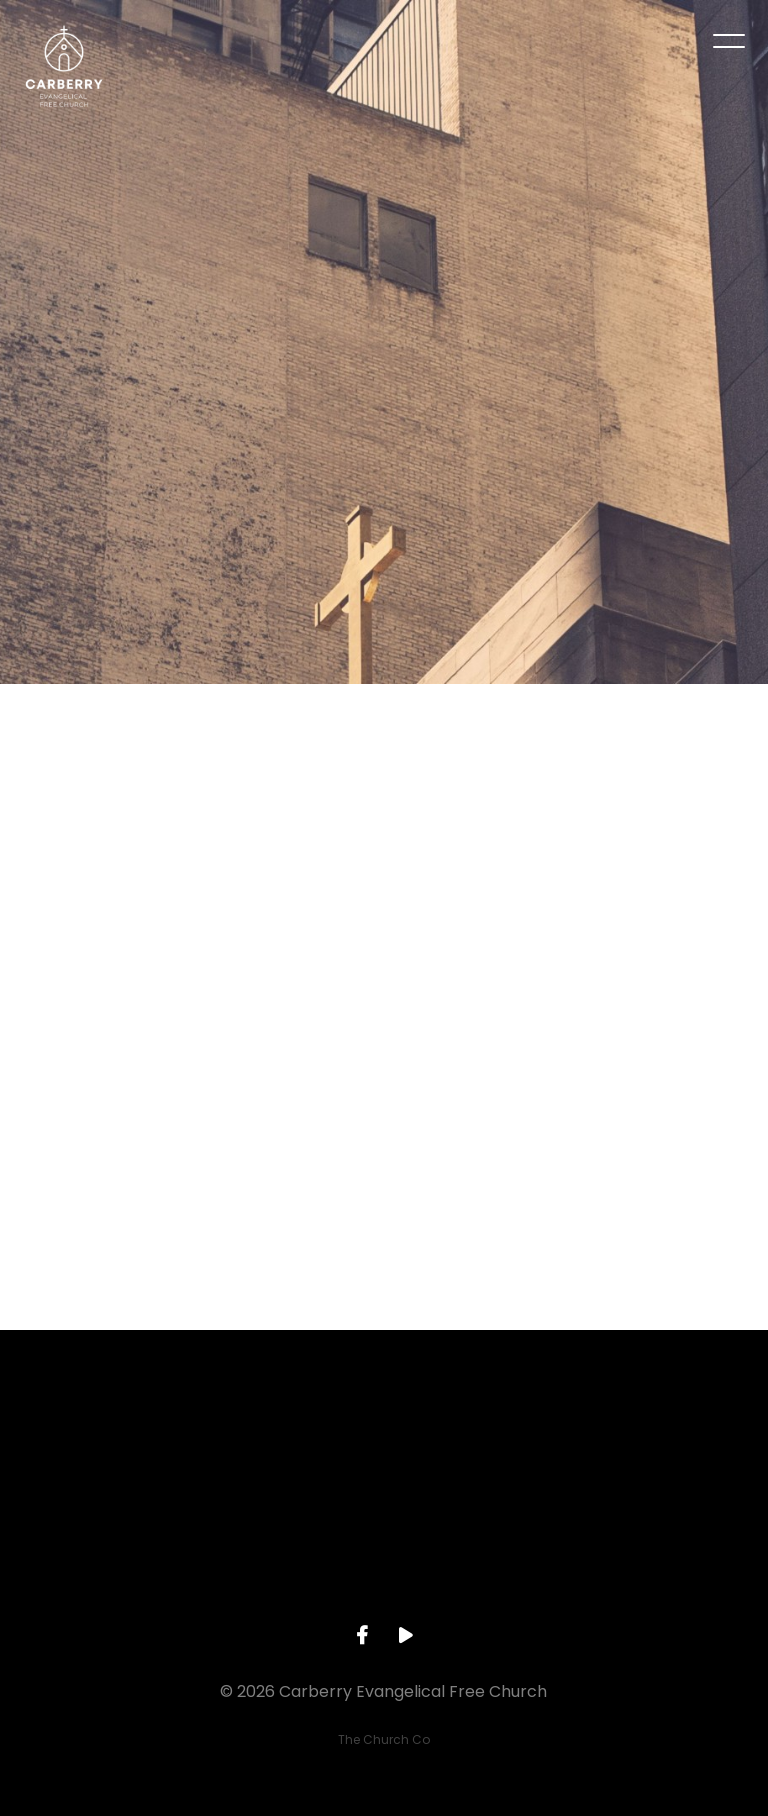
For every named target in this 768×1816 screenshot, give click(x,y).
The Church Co (384, 1739)
